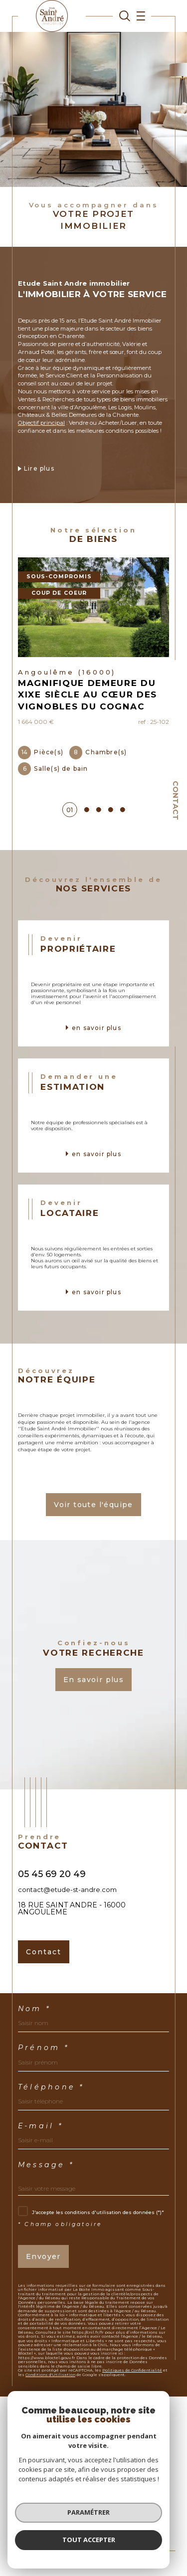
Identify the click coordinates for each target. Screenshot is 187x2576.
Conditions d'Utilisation (50, 2374)
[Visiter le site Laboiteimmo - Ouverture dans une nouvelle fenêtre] (93, 2546)
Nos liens (70, 2514)
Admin (45, 2514)
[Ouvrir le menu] (138, 16)
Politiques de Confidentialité (132, 2370)
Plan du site (91, 2508)
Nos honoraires (50, 2508)
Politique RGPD (105, 2514)
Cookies (140, 2514)
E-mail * (40, 2125)
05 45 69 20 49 (52, 1874)
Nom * (34, 2008)
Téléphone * (51, 2086)
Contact (175, 800)
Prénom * (43, 2047)
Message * (46, 2164)
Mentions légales (134, 2508)
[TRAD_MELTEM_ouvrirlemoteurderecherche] (125, 16)
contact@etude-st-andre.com (67, 1889)
